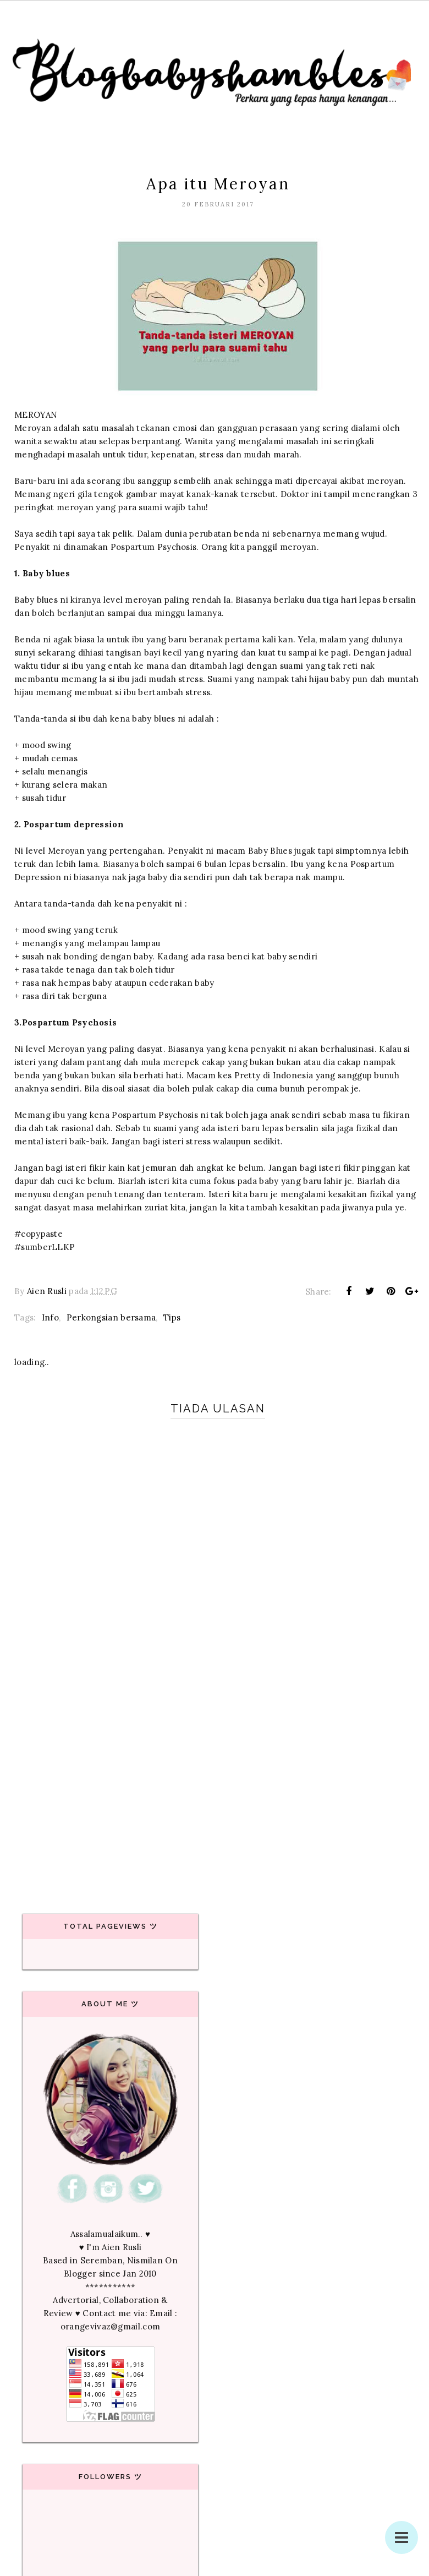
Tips (171, 1317)
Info (50, 1317)
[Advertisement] (214, 1793)
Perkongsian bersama (111, 1317)
